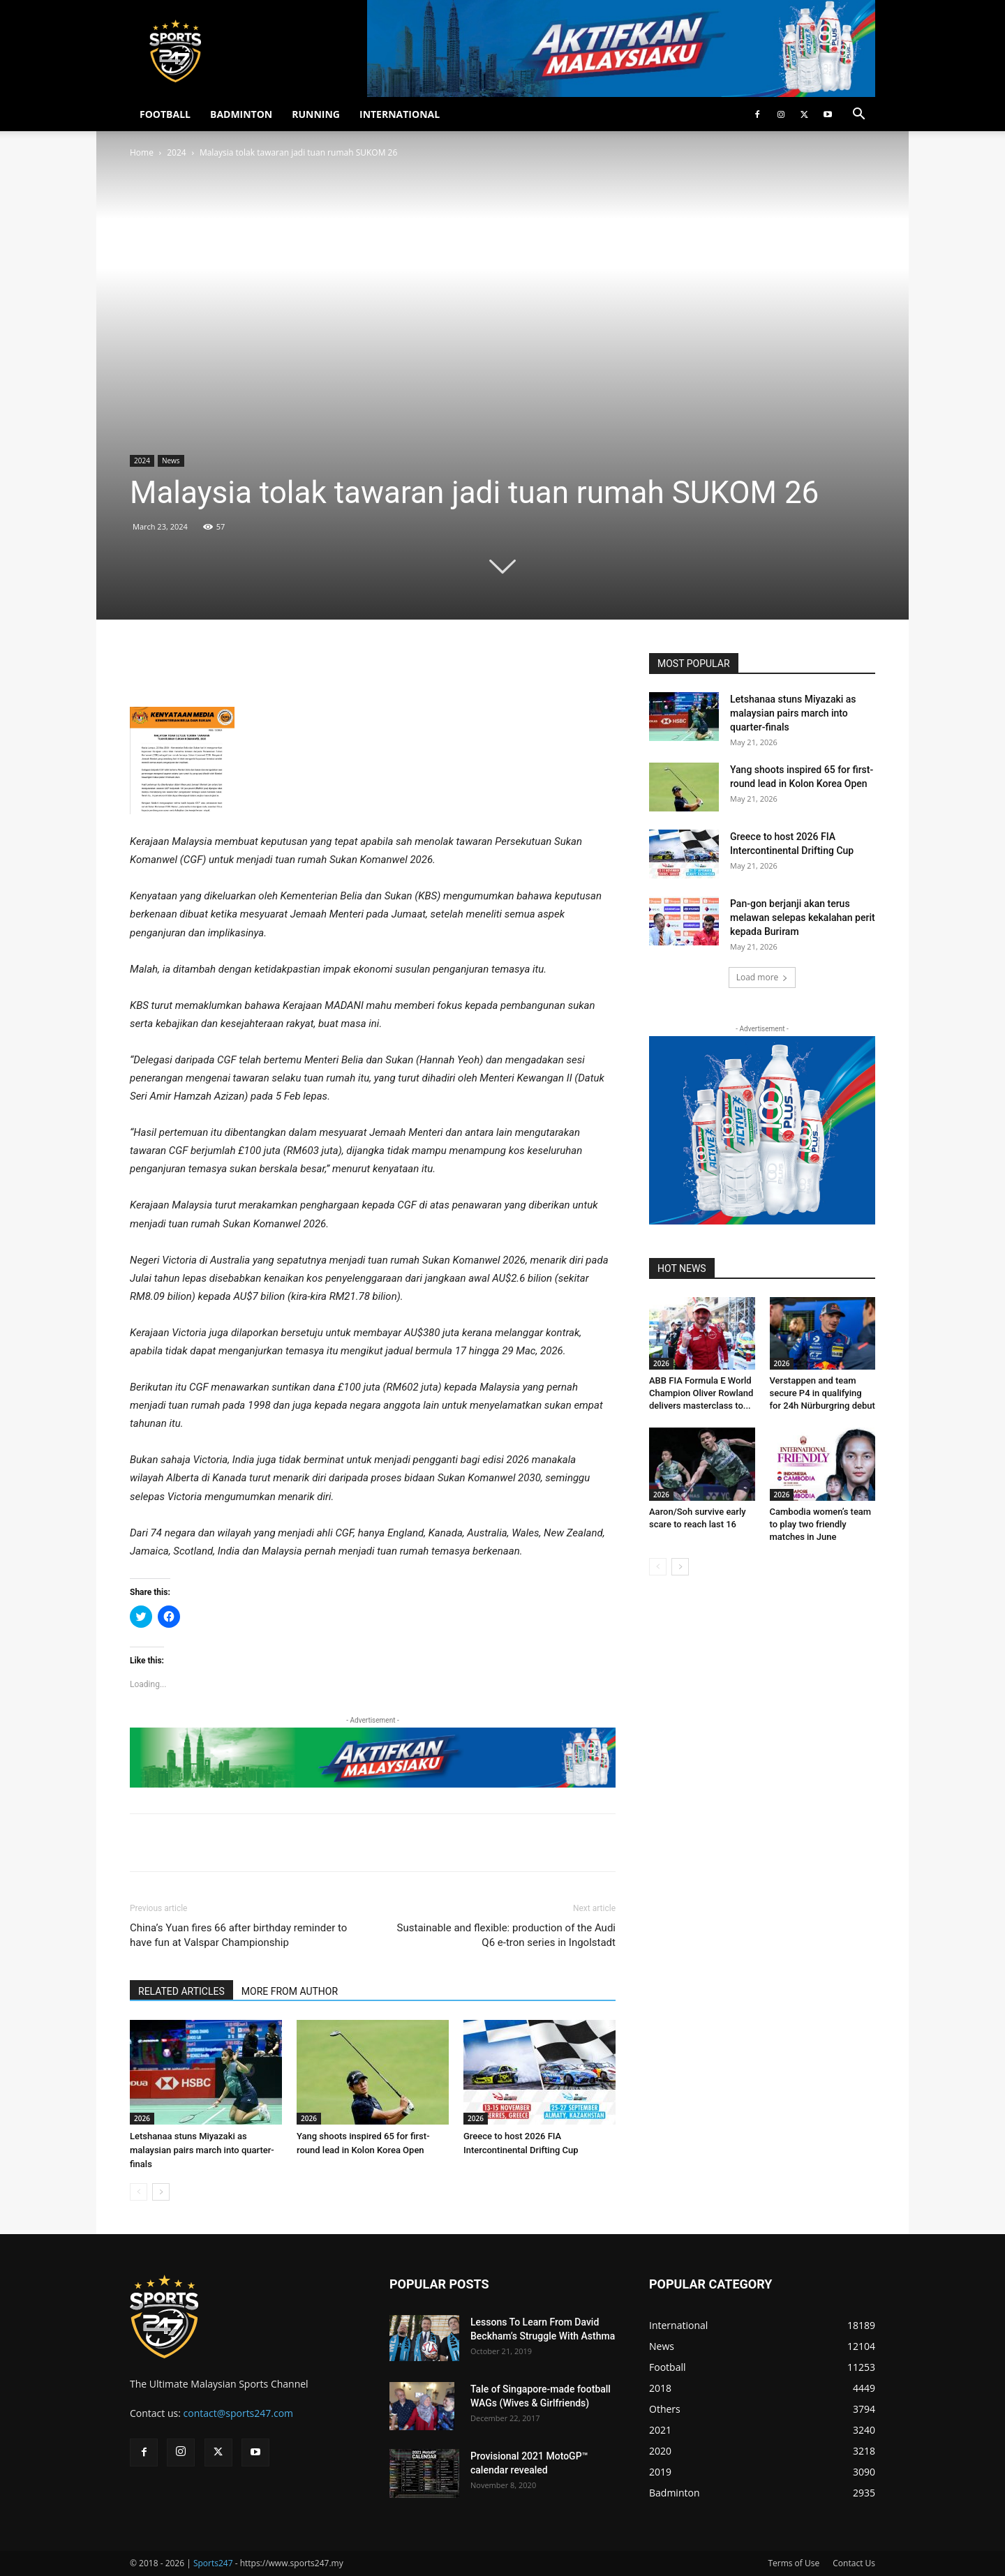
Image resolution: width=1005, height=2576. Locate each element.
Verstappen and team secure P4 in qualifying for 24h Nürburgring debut (822, 1393)
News (171, 460)
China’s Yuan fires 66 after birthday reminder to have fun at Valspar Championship (238, 1935)
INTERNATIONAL (399, 114)
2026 (142, 2118)
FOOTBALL (165, 114)
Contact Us (854, 2563)
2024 (176, 152)
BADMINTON (241, 114)
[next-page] (161, 2192)
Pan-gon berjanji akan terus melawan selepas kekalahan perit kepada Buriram (802, 917)
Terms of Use (793, 2563)
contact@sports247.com (239, 2413)
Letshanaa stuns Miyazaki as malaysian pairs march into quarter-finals (202, 2150)
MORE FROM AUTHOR (289, 1991)
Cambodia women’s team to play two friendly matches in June (821, 1524)
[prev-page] (138, 2192)
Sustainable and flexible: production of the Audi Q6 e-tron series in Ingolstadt (506, 1935)
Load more (762, 977)
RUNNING (316, 114)
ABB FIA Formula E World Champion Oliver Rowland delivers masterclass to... (701, 1393)
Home (142, 152)
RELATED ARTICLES (181, 1991)
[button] (858, 115)
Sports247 (213, 2563)
